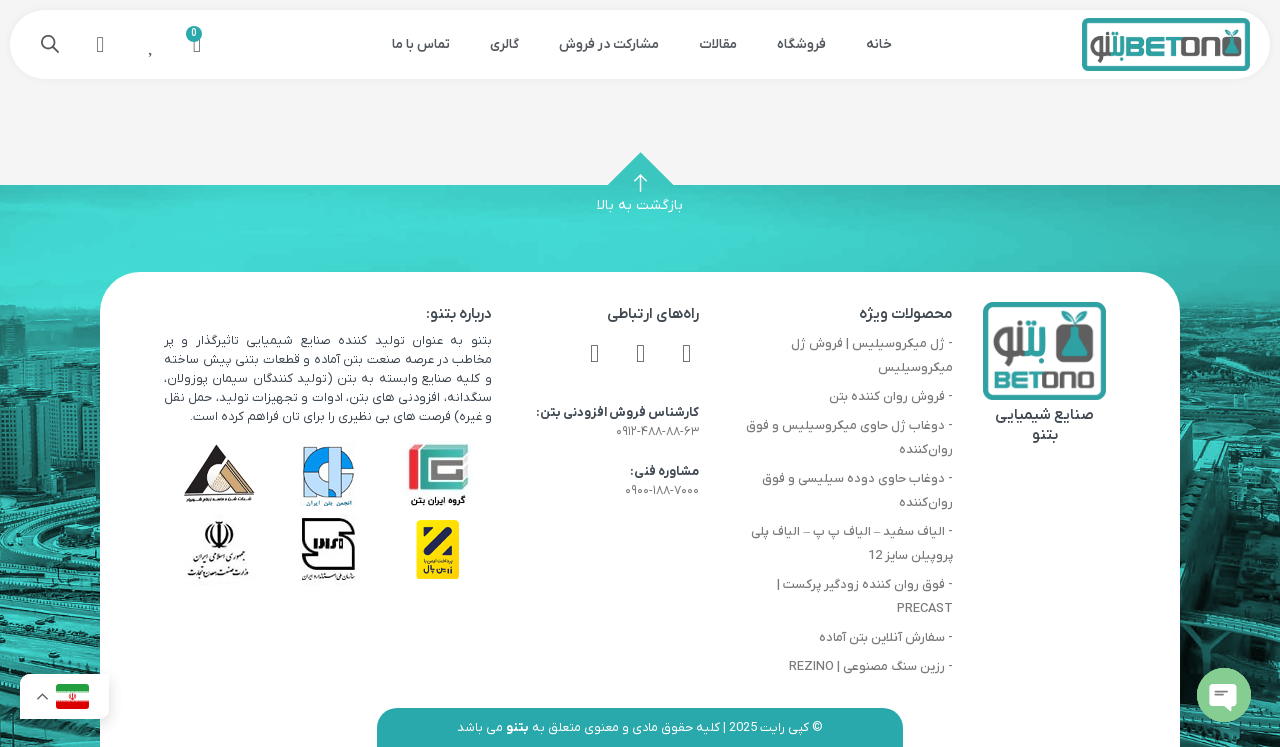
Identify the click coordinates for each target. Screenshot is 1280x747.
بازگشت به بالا (640, 205)
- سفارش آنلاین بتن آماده (886, 637)
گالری (504, 44)
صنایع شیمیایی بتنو (1044, 425)
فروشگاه (801, 44)
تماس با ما (421, 44)
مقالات (718, 44)
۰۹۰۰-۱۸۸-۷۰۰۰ (662, 490)
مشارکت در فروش (609, 44)
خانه (879, 44)
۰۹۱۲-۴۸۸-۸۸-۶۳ (657, 431)
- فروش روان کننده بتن (891, 396)
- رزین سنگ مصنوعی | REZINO (871, 666)
